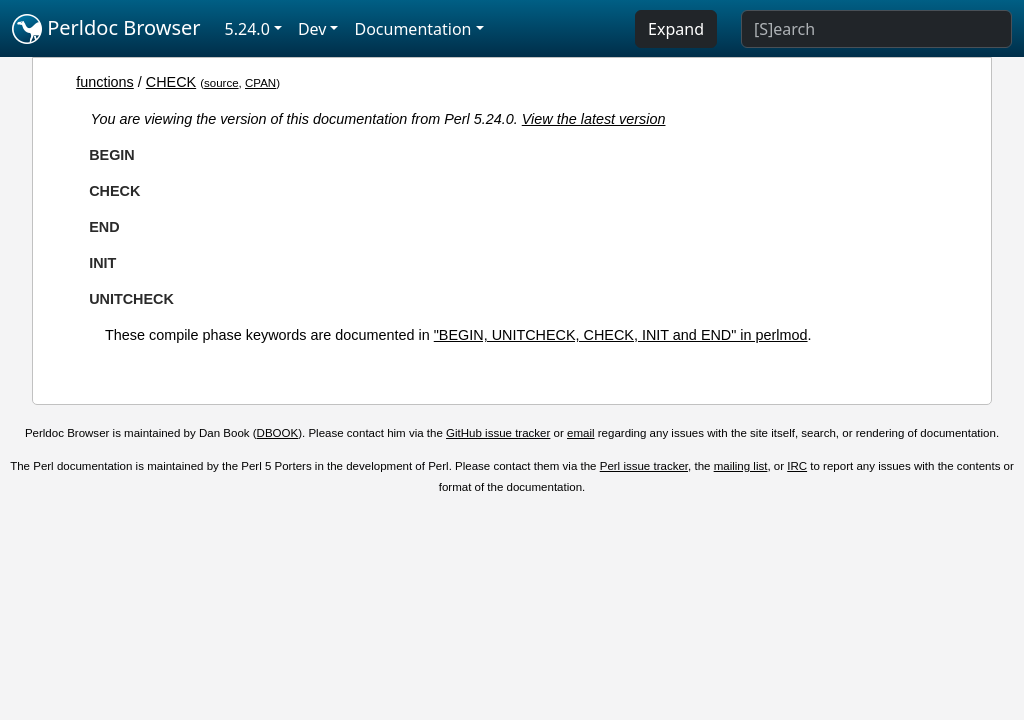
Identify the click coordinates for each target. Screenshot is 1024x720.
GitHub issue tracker (498, 433)
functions (105, 82)
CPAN (260, 83)
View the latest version (594, 119)
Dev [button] (312, 29)
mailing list (741, 466)
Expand (676, 29)
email (581, 433)
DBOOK (278, 433)
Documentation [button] (412, 29)
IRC (797, 466)
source (221, 83)
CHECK (171, 82)
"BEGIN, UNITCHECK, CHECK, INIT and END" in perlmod (621, 335)
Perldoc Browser (106, 29)
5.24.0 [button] (247, 29)
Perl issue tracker (644, 466)
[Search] (876, 29)
